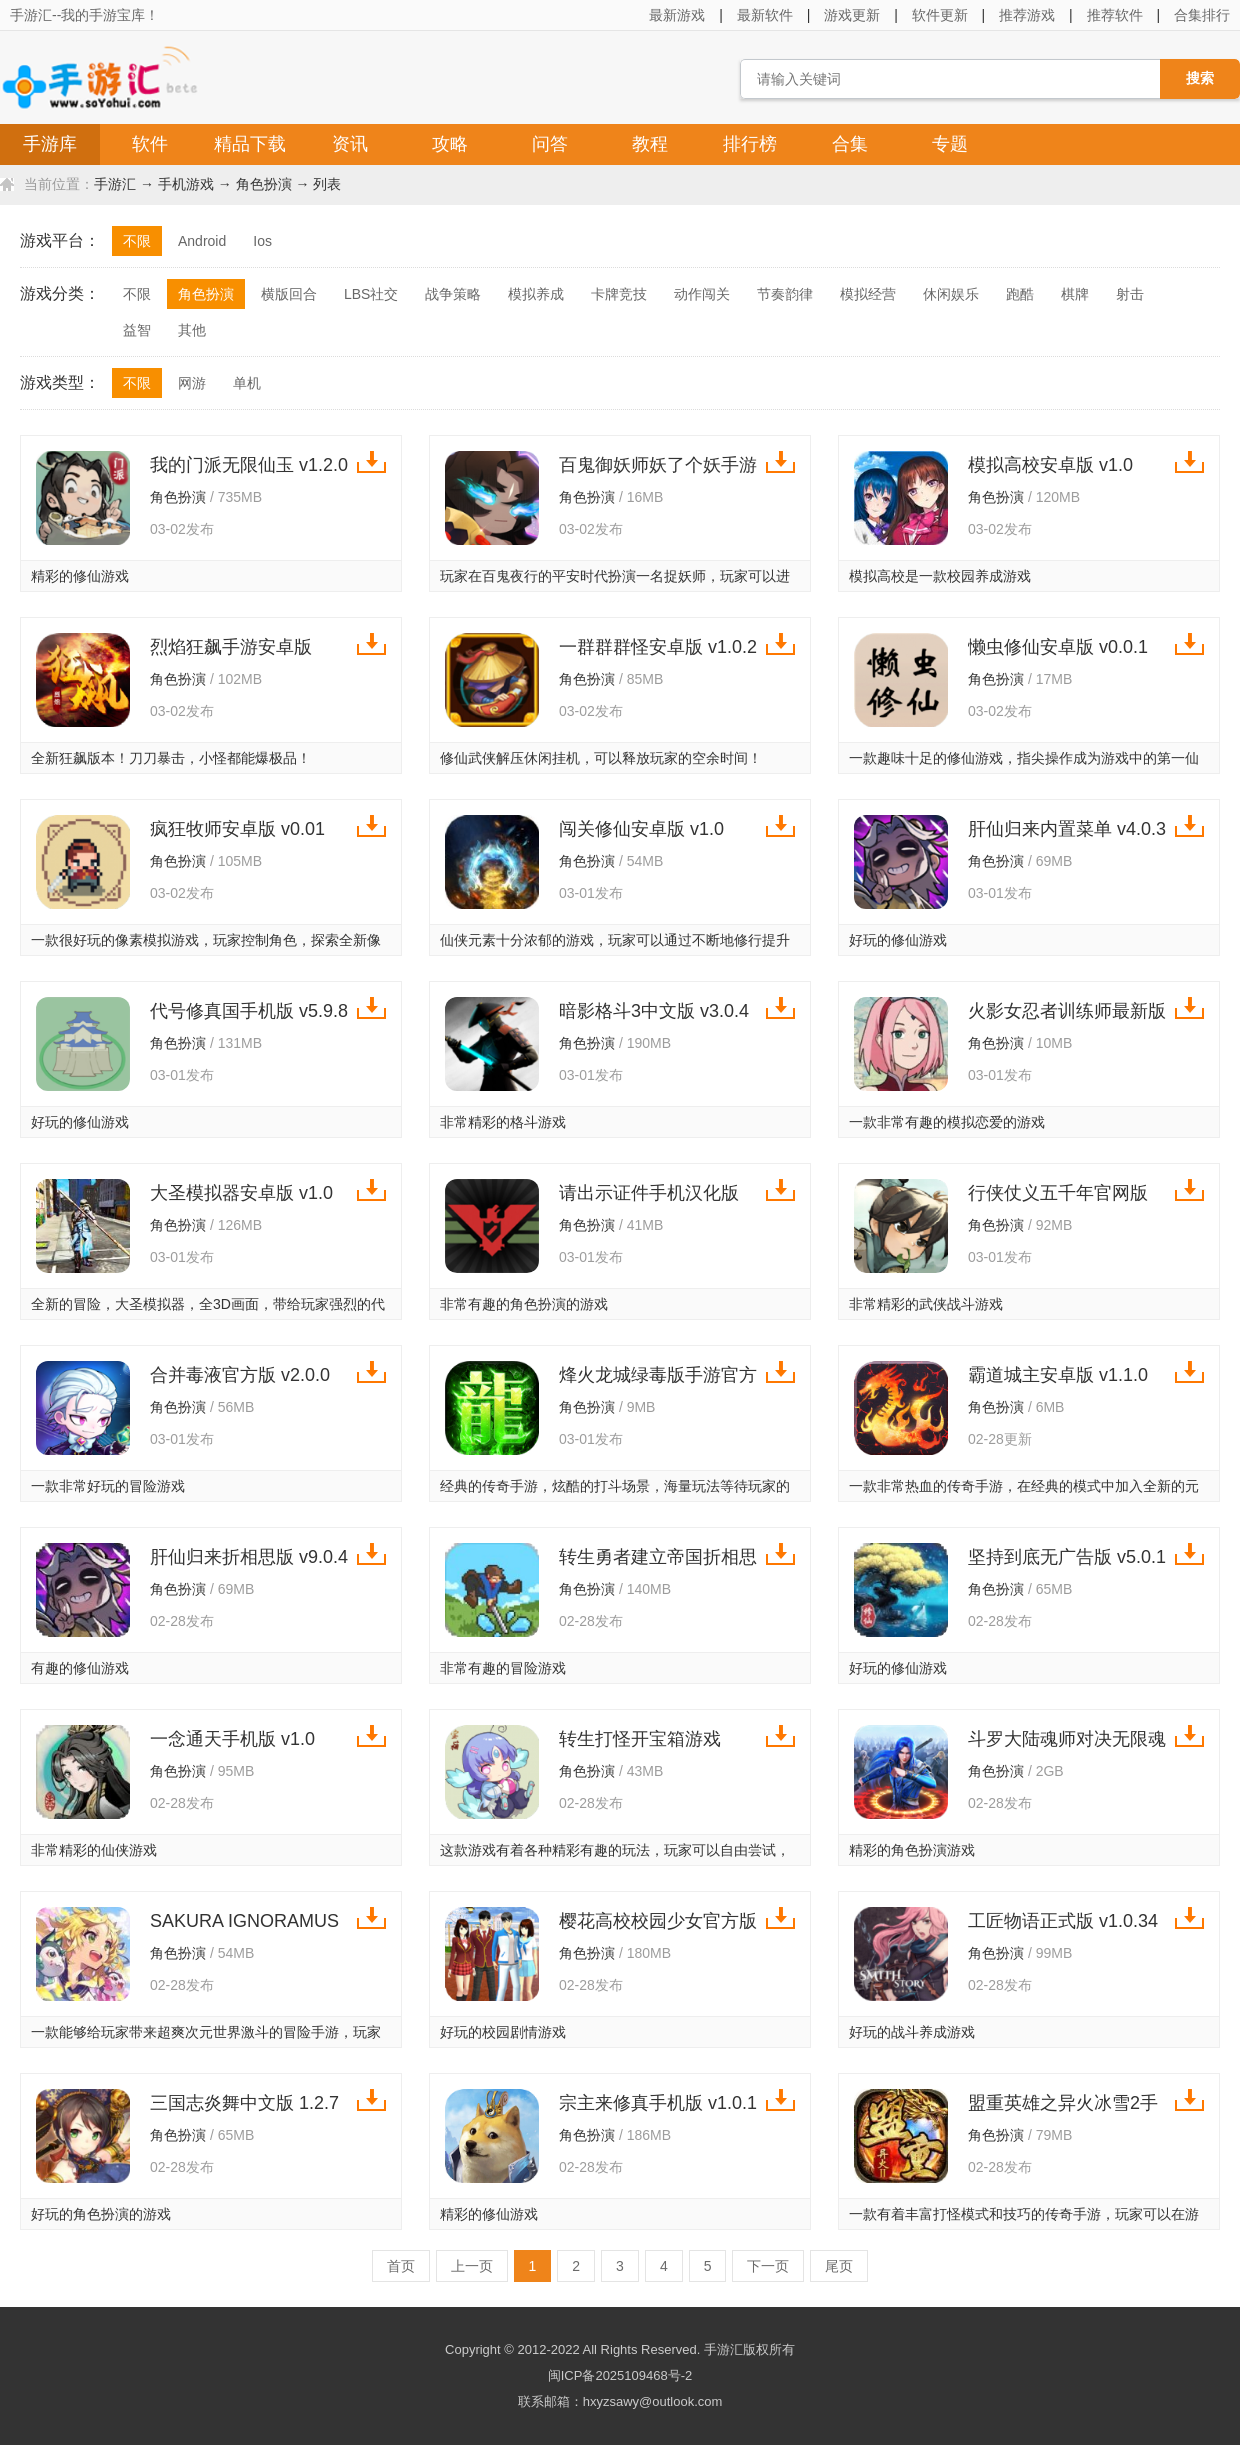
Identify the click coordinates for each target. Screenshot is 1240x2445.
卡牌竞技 (619, 294)
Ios (262, 241)
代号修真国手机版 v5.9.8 (249, 1011)
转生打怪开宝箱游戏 (640, 1739)
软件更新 (940, 15)
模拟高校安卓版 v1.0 (1050, 465)
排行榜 (750, 144)
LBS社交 (371, 294)
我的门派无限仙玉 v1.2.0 (249, 465)
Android (202, 241)
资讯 (350, 144)
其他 (192, 330)
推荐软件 (1115, 15)
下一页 (768, 2266)
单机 (247, 383)
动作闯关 (702, 294)
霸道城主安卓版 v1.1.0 (1058, 1375)
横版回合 (289, 294)
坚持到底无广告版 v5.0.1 (1067, 1557)
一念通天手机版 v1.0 (232, 1739)
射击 (1130, 294)
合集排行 (1202, 15)
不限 (137, 241)
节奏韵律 (785, 294)
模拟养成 (536, 294)
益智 (137, 330)
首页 (401, 2266)
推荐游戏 (1027, 15)
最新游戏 (677, 15)
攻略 (450, 144)
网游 (192, 383)
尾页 (839, 2266)
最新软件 (765, 15)
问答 (550, 144)
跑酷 (1020, 294)
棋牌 (1075, 294)
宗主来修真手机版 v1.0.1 (658, 2103)
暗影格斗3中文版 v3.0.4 (654, 1011)
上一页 (472, 2266)
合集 (850, 144)
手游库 (50, 144)
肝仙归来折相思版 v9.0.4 (249, 1557)
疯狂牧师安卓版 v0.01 (237, 829)
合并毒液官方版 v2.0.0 (240, 1375)
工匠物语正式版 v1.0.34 (1063, 1921)
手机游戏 (186, 184)
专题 (950, 144)
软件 (150, 144)
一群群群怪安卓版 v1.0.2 (658, 647)
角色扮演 (264, 184)
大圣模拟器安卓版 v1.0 (241, 1193)
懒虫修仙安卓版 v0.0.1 (1058, 647)
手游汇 (115, 184)
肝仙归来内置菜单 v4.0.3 (1067, 829)
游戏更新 (852, 15)
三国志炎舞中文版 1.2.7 (244, 2103)
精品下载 (250, 144)
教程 (650, 144)
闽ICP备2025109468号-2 (620, 2375)
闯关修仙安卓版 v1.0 (641, 829)
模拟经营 (868, 294)
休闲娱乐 (951, 294)
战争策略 (453, 294)
